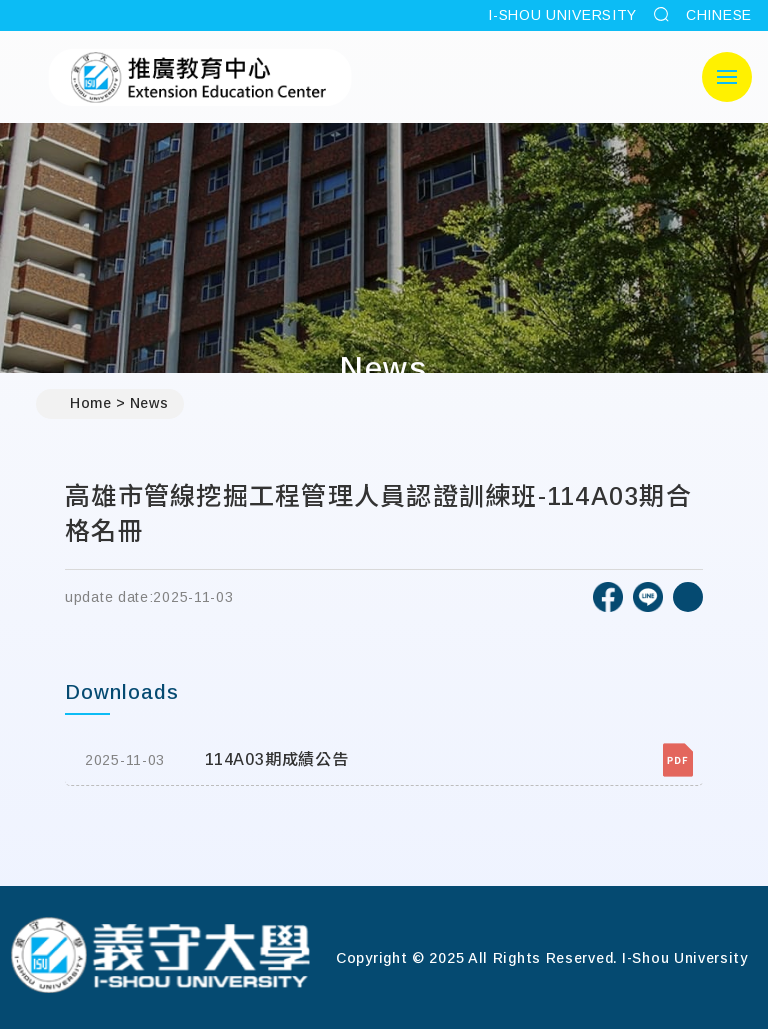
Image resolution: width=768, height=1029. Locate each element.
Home (82, 404)
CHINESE (719, 15)
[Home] (160, 957)
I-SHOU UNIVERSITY (562, 15)
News (149, 403)
